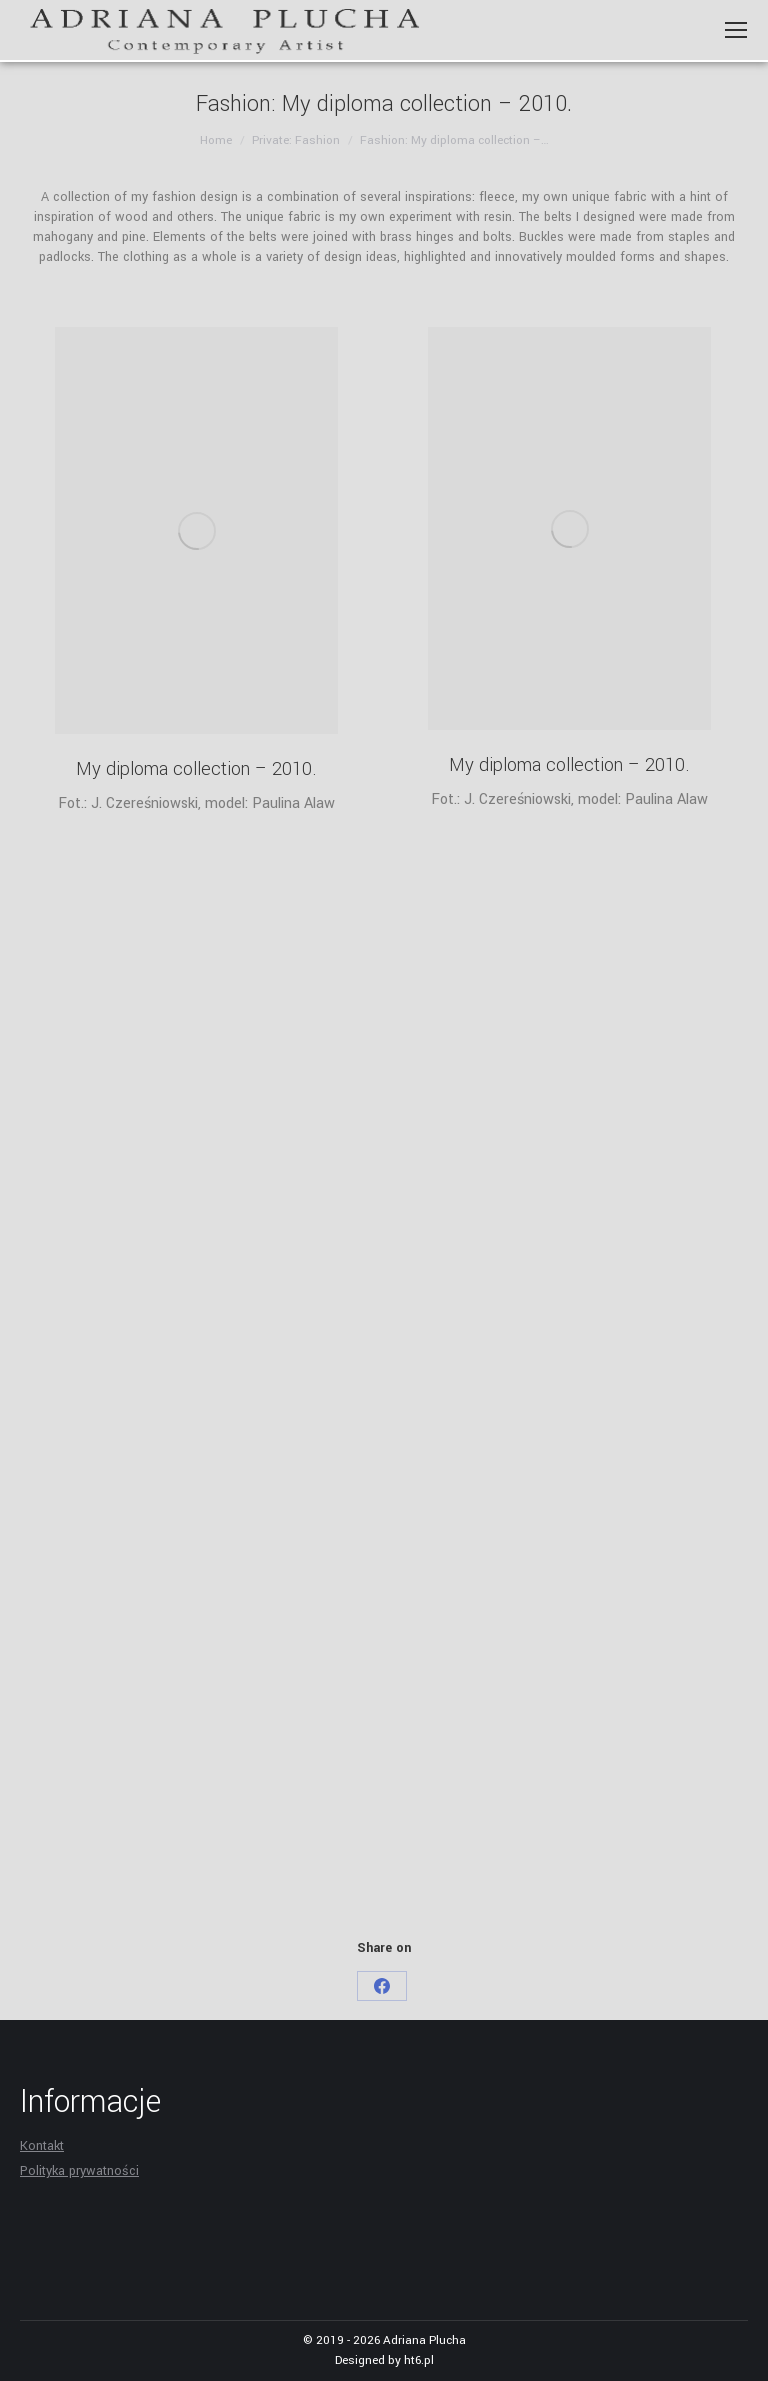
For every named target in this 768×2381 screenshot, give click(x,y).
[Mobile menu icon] (736, 30)
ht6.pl (419, 2360)
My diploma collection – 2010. (196, 769)
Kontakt (42, 2146)
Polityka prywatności (79, 2171)
